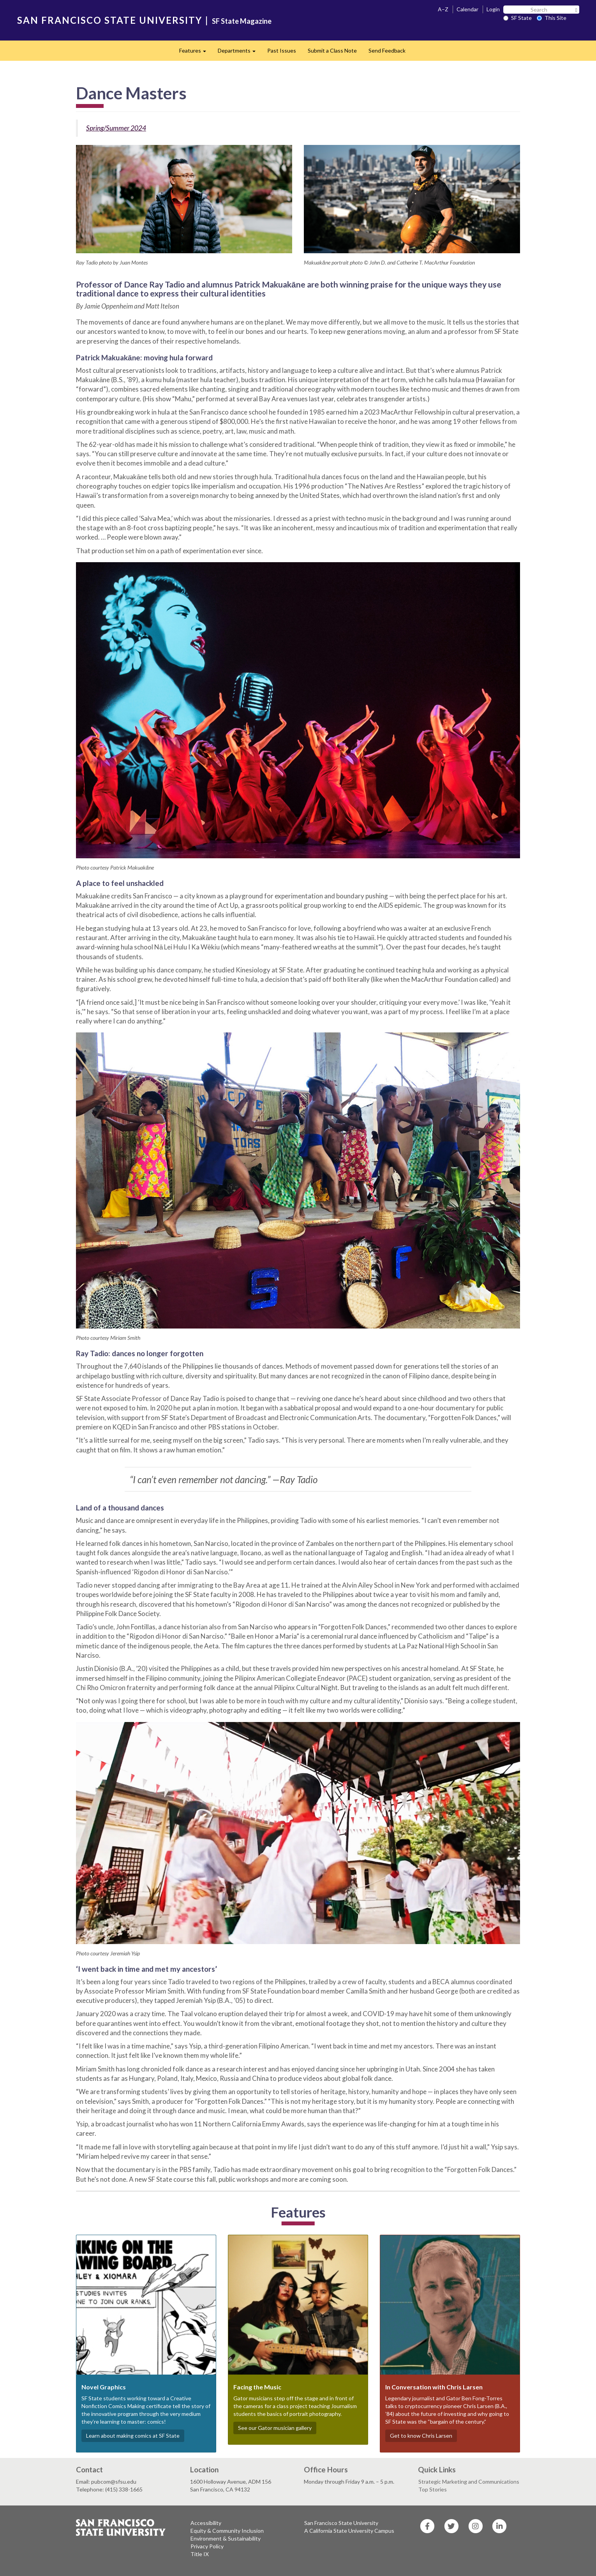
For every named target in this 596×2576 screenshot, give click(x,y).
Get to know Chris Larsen (421, 2435)
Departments (239, 52)
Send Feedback (387, 50)
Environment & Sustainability (225, 2538)
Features (195, 52)
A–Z (443, 9)
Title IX (199, 2554)
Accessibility (205, 2523)
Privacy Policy (207, 2546)
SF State (517, 17)
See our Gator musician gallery (275, 2427)
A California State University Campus (349, 2530)
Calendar (467, 9)
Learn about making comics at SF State (133, 2435)
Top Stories (432, 2489)
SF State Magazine (242, 21)
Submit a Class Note (332, 50)
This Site (551, 17)
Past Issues (281, 50)
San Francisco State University (341, 2523)
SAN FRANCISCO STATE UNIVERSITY (109, 20)
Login (493, 9)
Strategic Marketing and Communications (468, 2481)
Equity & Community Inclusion (227, 2530)
